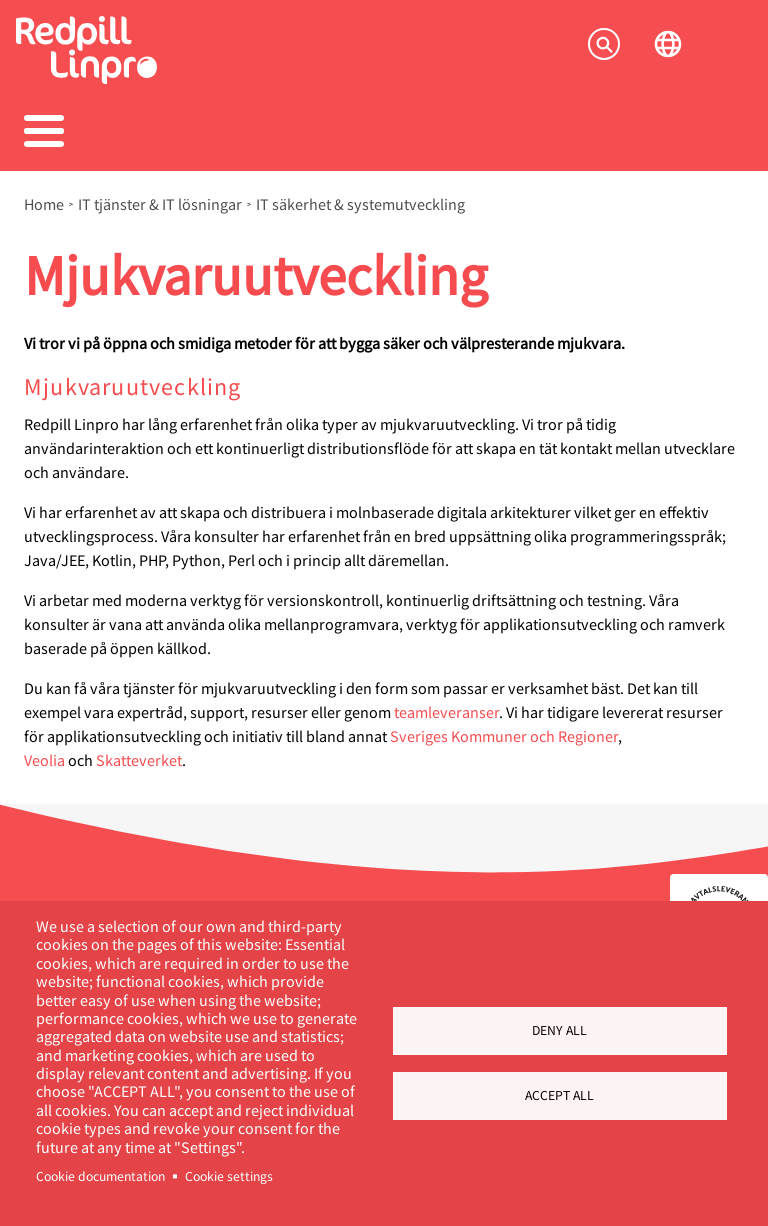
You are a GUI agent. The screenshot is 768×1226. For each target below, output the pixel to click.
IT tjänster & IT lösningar (160, 204)
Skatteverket (139, 759)
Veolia (44, 759)
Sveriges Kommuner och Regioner (504, 735)
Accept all (559, 1095)
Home (44, 204)
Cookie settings (229, 1176)
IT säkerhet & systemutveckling (360, 204)
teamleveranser (446, 711)
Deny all (559, 1030)
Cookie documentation (100, 1176)
